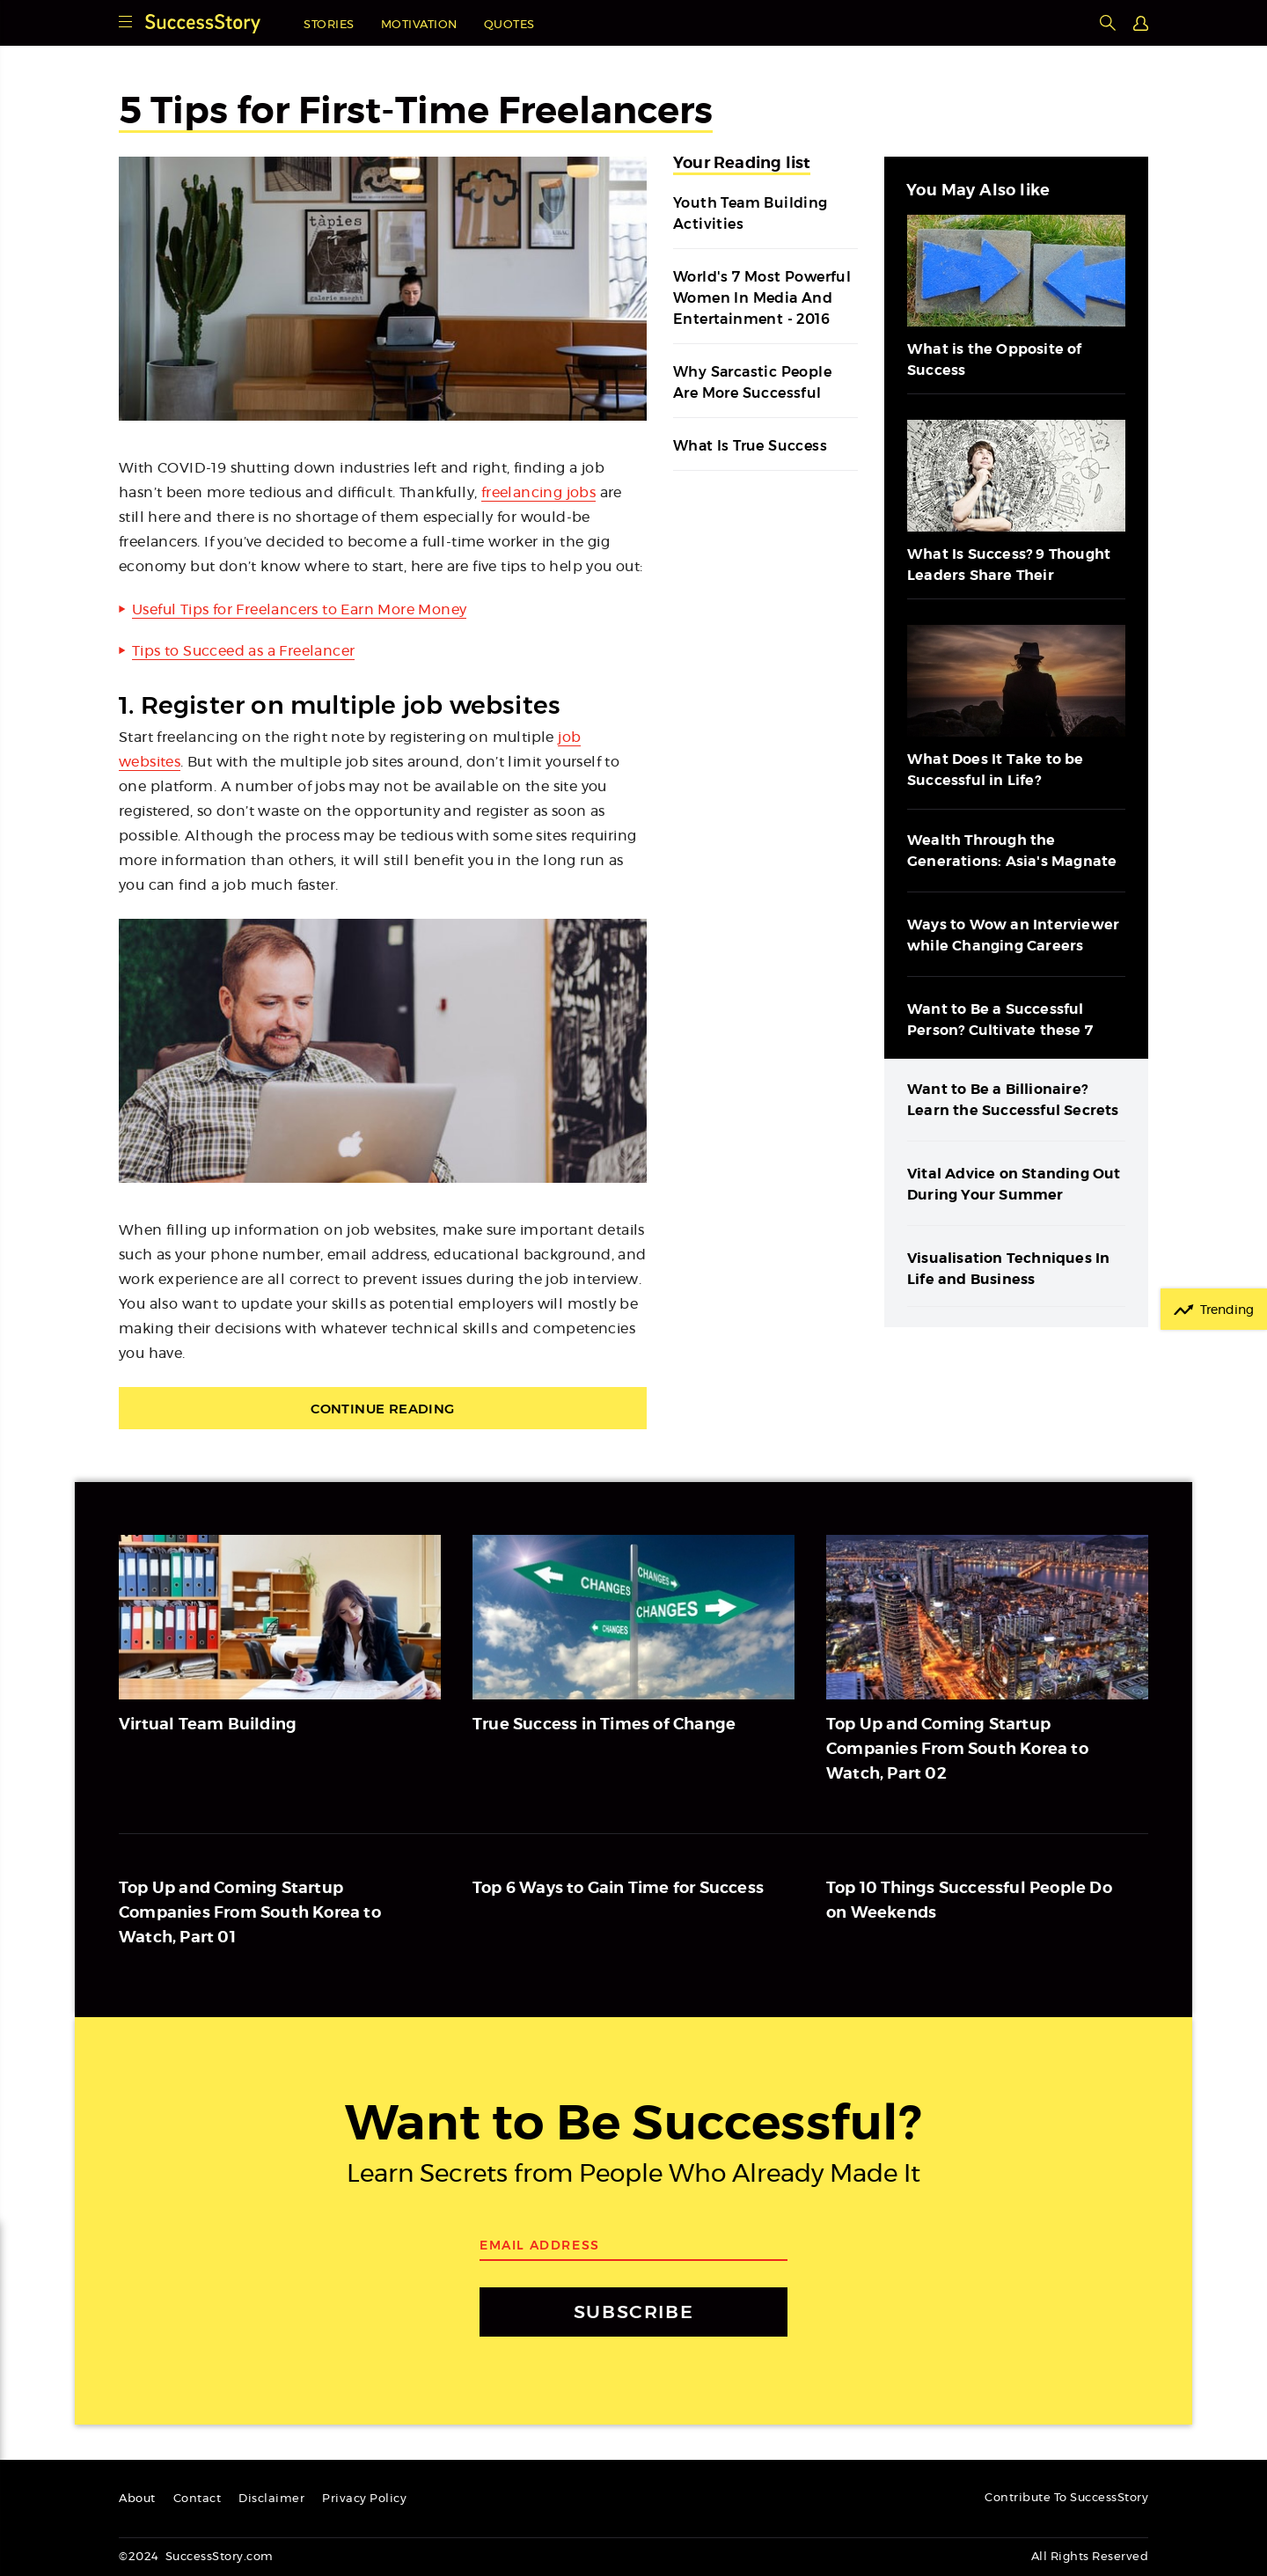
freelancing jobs (538, 493)
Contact (197, 2499)
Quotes (509, 25)
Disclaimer (271, 2499)
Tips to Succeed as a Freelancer (243, 651)
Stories (329, 25)
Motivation (419, 25)
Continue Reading (382, 1408)
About (137, 2499)
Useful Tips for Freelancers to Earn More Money (299, 610)
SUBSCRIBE (633, 2312)
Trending (1227, 1310)
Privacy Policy (364, 2499)
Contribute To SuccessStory (1066, 2498)
